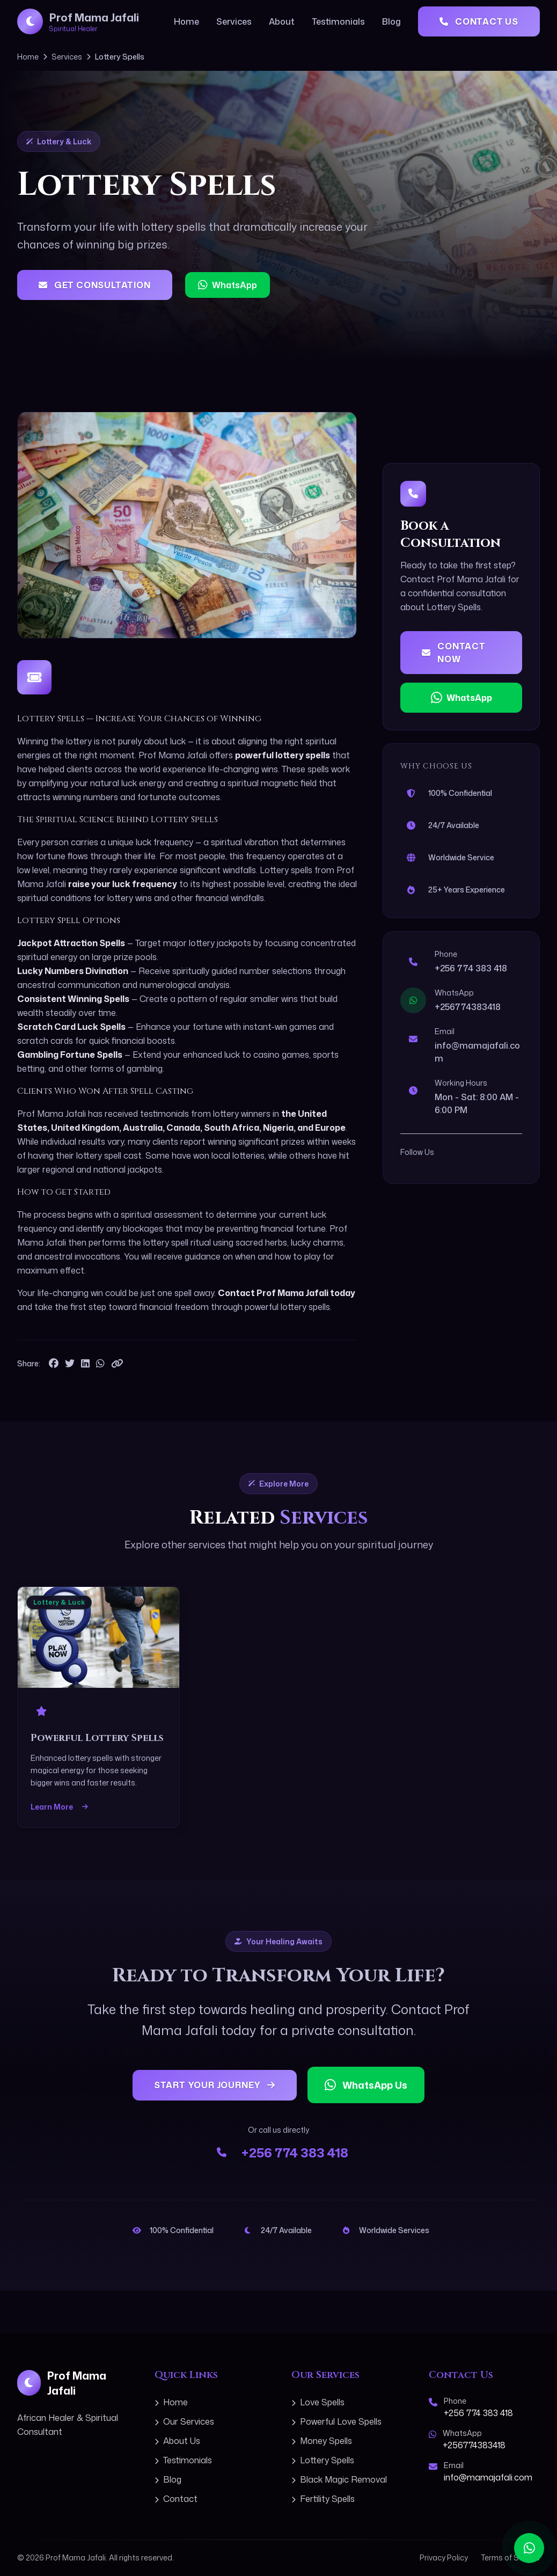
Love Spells (318, 2402)
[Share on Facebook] (53, 1363)
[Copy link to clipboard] (117, 1363)
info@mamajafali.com (488, 2477)
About (282, 21)
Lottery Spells (322, 2460)
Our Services (184, 2421)
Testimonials (338, 21)
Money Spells (321, 2441)
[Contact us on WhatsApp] (529, 2548)
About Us (177, 2441)
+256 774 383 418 (471, 968)
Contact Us (478, 21)
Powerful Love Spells (336, 2421)
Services (234, 21)
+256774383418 (468, 1007)
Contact (176, 2499)
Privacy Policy (444, 2557)
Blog (391, 21)
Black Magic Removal (339, 2479)
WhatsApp (227, 285)
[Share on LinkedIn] (85, 1363)
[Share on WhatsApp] (100, 1363)
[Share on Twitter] (70, 1363)
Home (186, 21)
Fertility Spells (323, 2499)
